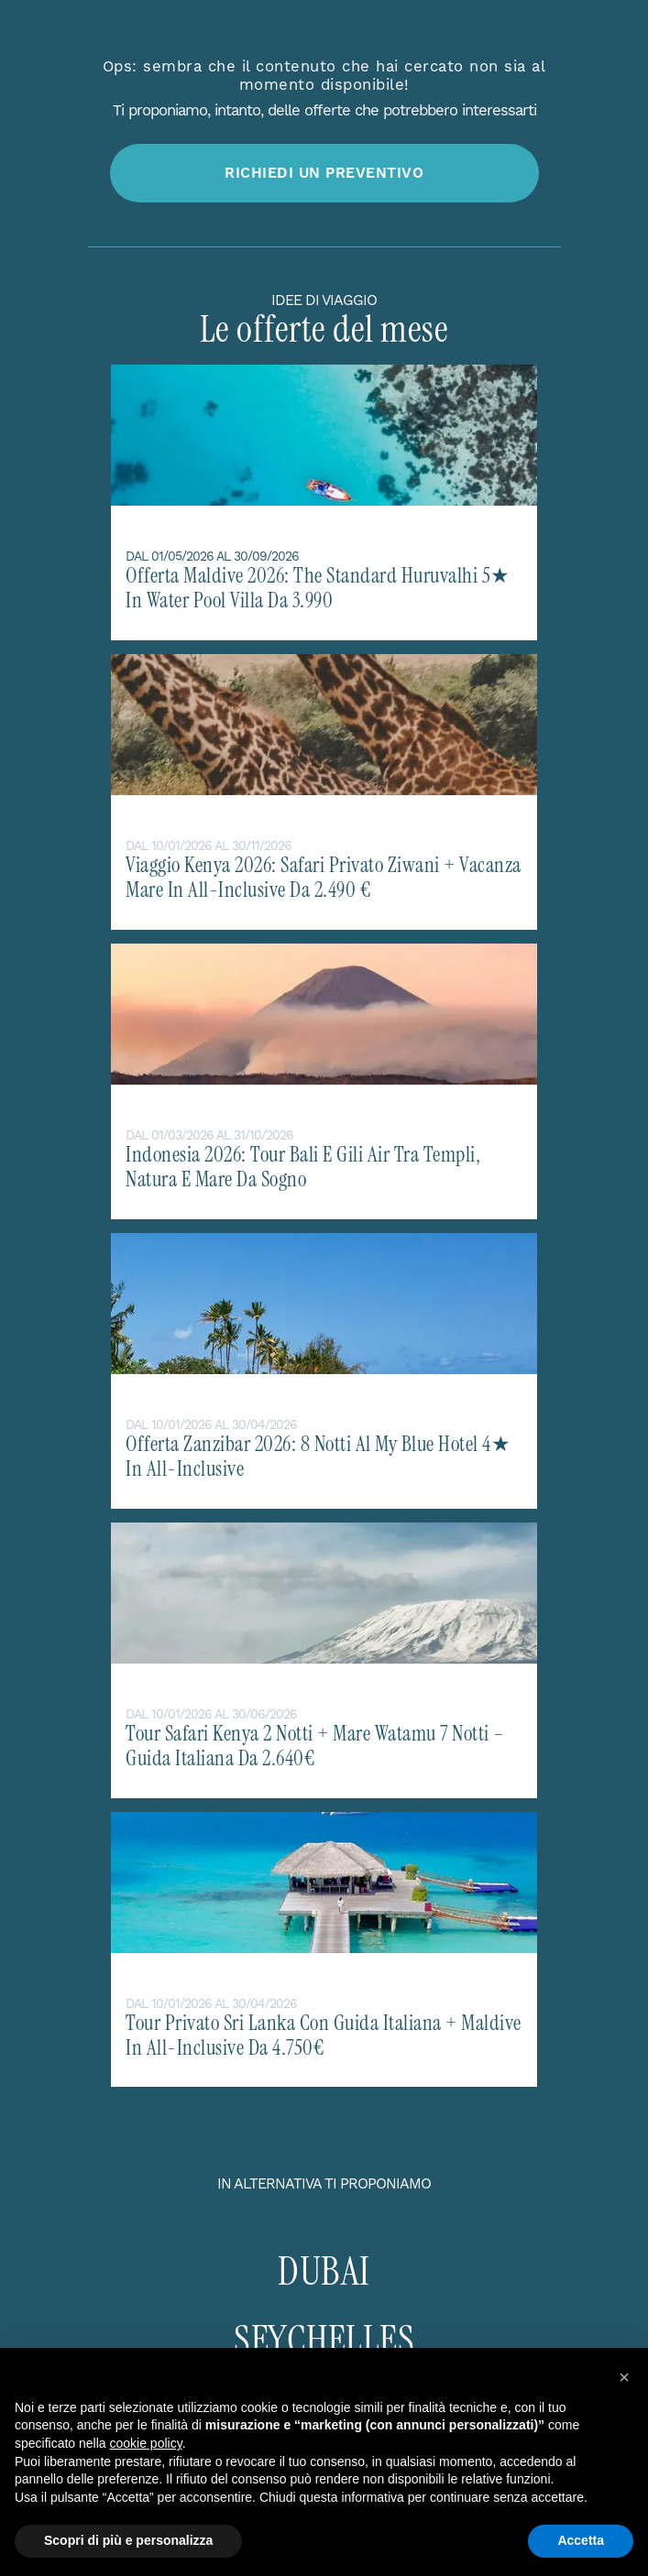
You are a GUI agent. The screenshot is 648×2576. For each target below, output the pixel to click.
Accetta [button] (580, 2540)
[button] (624, 2377)
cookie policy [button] (146, 2443)
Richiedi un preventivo (324, 173)
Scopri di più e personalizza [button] (128, 2540)
